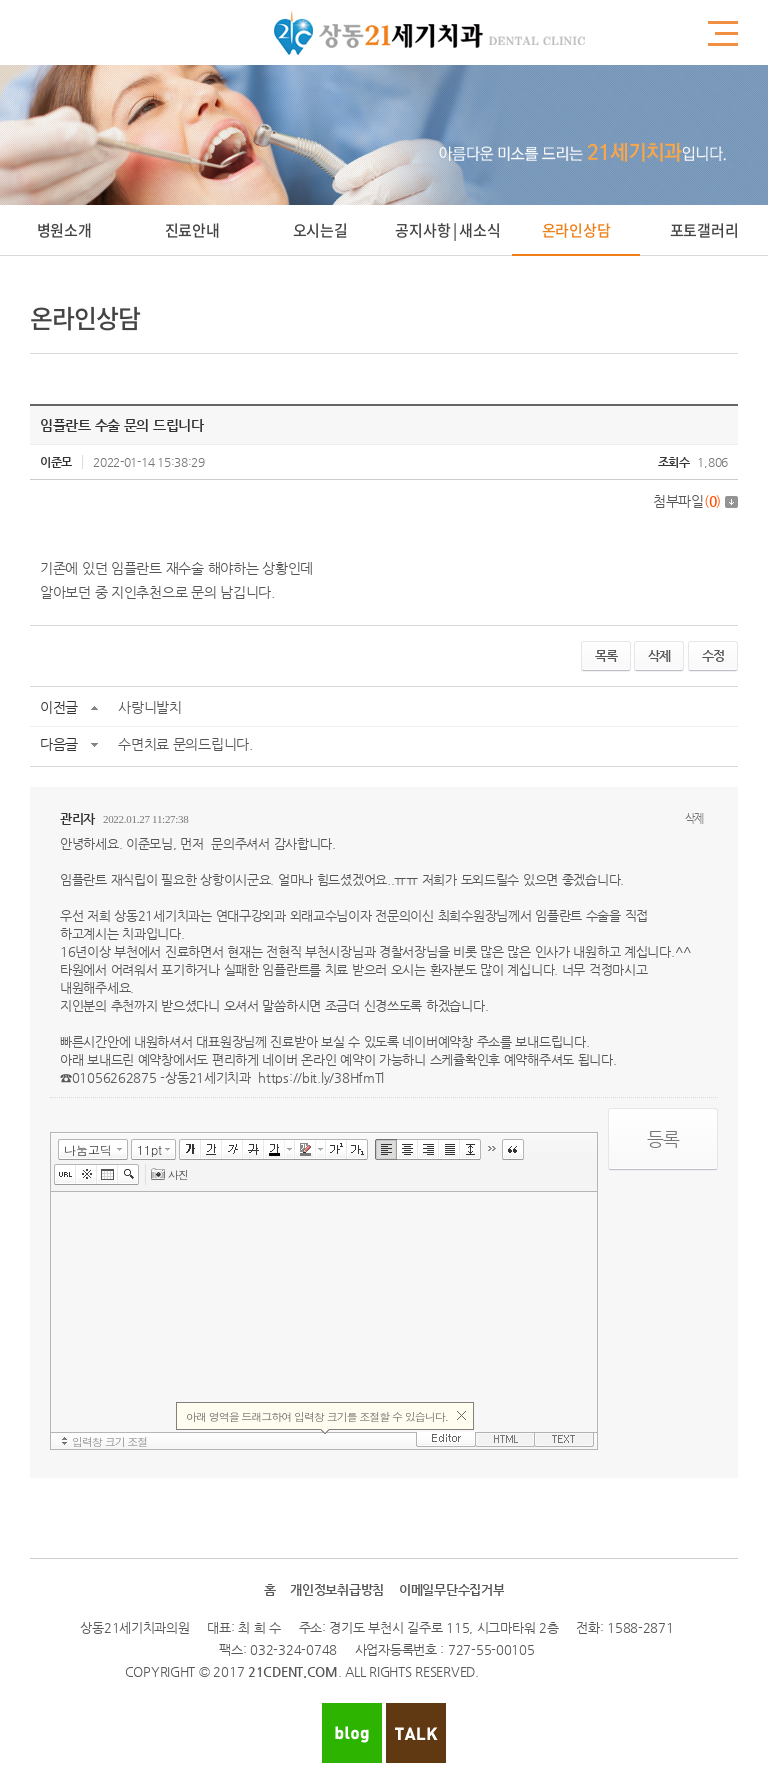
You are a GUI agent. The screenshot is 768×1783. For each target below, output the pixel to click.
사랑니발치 (150, 707)
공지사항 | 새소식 (447, 230)
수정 (713, 655)
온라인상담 (576, 230)
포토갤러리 (704, 230)
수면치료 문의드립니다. (185, 744)
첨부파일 (695, 501)
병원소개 (64, 230)
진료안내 (192, 230)
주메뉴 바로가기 (0, 0)
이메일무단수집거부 (451, 1589)
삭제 (659, 655)
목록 (606, 655)
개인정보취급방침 (337, 1589)
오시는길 (320, 230)
